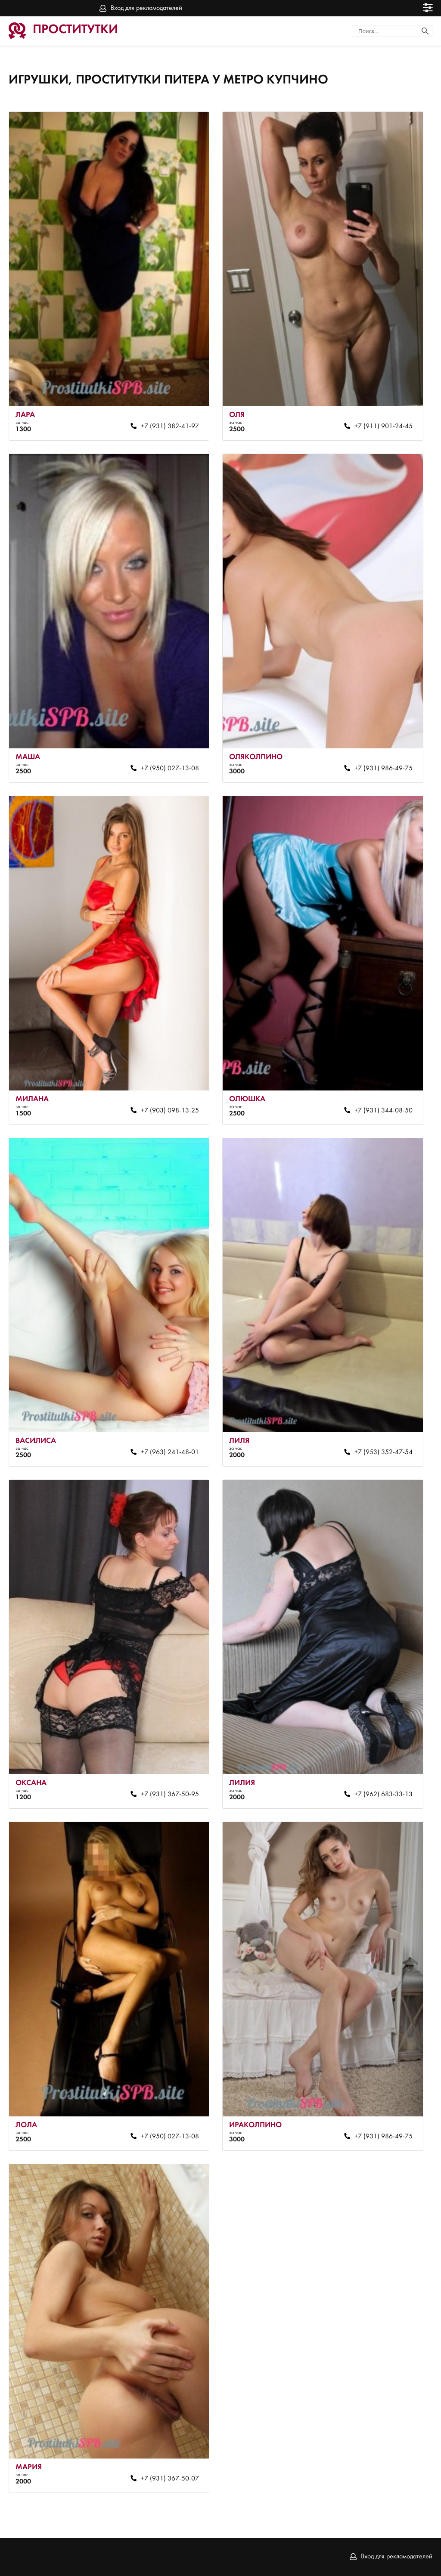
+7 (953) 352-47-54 (383, 1452)
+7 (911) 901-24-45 (383, 426)
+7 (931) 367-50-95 (170, 1794)
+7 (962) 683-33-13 (383, 1794)
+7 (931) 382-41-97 (170, 426)
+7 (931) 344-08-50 (383, 1110)
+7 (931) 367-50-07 (170, 2478)
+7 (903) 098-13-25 (170, 1110)
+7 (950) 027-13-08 (170, 768)
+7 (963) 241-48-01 (170, 1452)
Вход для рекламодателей (146, 8)
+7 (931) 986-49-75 (383, 768)
